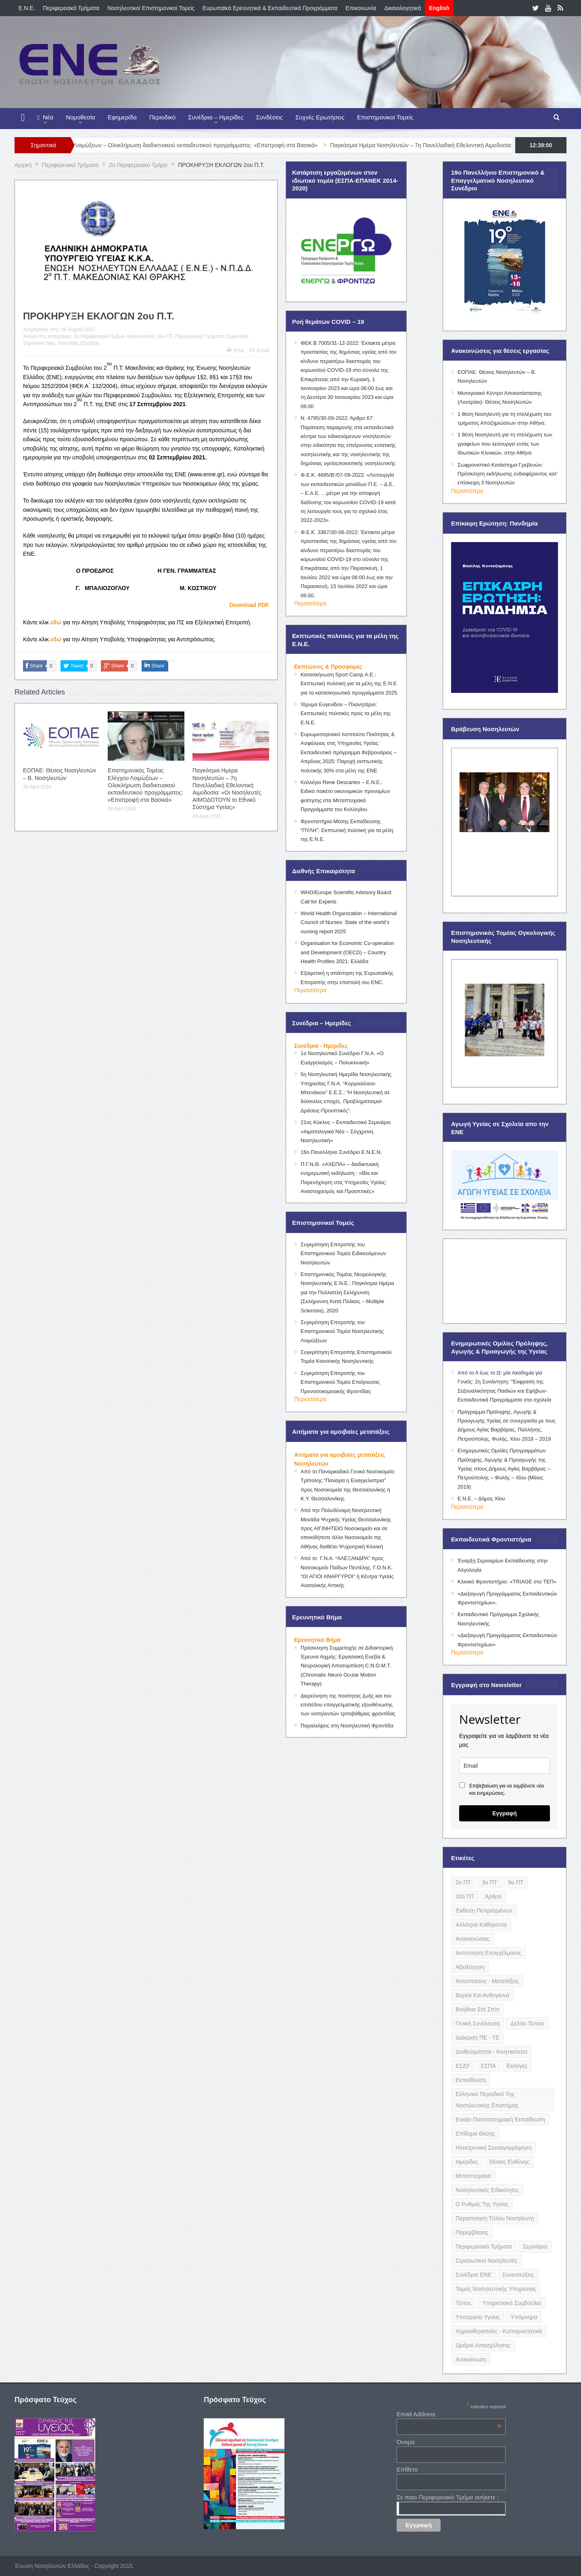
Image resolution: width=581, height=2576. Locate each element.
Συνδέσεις (269, 117)
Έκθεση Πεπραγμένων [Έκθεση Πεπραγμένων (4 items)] (484, 1910)
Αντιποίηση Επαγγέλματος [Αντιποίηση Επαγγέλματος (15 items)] (488, 1953)
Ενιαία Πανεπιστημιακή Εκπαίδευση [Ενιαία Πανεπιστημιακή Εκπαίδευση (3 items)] (500, 2119)
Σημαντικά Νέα (38, 343)
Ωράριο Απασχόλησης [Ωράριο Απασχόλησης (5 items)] (483, 2345)
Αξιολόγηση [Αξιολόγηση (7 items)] (470, 1967)
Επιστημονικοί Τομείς (385, 117)
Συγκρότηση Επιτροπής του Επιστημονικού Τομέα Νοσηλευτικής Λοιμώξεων (342, 1331)
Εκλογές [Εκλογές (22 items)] (517, 2066)
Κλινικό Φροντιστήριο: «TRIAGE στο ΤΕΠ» (507, 1582)
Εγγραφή (504, 1813)
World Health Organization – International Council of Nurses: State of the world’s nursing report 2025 (349, 922)
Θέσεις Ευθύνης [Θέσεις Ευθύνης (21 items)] (509, 2162)
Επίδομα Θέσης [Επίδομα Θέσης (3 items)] (475, 2133)
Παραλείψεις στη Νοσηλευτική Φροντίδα (347, 1726)
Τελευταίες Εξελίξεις (78, 343)
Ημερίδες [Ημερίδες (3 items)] (467, 2162)
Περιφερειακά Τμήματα (71, 8)
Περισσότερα (310, 603)
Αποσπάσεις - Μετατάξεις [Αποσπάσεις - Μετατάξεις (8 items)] (487, 1981)
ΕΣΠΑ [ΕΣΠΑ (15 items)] (488, 2066)
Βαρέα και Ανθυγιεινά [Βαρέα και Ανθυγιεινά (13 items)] (482, 1995)
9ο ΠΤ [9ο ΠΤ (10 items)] (515, 1882)
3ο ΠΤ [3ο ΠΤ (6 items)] (489, 1882)
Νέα (45, 117)
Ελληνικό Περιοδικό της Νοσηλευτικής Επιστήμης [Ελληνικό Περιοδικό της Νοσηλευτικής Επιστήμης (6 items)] (487, 2100)
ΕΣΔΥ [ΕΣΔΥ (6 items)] (463, 2066)
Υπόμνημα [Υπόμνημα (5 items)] (524, 2317)
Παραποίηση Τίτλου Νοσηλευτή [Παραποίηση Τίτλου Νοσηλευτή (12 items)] (495, 2218)
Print (235, 350)
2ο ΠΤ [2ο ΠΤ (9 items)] (463, 1882)
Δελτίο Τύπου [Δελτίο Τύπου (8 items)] (527, 2023)
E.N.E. (27, 8)
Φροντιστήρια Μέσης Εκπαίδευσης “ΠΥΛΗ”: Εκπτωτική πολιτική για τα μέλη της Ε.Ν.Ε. (347, 830)
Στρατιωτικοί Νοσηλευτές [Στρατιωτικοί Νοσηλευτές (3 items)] (486, 2260)
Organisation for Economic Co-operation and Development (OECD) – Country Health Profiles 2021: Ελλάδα (347, 952)
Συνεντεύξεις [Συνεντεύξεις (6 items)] (518, 2274)
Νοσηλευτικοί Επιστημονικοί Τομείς (150, 8)
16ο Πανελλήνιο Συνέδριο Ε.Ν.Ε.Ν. (341, 1152)
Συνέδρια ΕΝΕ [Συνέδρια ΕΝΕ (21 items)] (473, 2274)
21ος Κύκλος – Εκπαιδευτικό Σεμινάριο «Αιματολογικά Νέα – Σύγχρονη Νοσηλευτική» (346, 1131)
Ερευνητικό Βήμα (317, 1640)
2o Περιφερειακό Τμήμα (99, 336)
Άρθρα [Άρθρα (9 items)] (493, 1896)
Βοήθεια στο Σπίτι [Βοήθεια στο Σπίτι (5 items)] (477, 2009)
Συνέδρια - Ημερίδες (321, 1046)
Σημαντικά (237, 336)
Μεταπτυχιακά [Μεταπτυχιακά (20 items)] (473, 2176)
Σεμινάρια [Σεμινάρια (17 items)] (535, 2246)
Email (259, 350)
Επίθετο (407, 2469)
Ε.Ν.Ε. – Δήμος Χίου (481, 1499)
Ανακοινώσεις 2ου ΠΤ (150, 336)
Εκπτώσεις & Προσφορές (328, 666)
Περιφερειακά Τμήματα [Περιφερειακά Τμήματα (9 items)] (484, 2246)
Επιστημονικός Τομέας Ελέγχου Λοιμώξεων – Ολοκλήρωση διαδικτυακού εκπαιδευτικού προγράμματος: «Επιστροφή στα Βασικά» (183, 145)
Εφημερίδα (122, 117)
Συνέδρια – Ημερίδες (216, 117)
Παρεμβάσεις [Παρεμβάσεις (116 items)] (472, 2232)
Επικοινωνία (361, 8)
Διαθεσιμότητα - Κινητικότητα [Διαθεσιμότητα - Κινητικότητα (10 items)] (491, 2051)
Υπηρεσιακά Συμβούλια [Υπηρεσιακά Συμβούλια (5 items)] (511, 2303)
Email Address (449, 2414)
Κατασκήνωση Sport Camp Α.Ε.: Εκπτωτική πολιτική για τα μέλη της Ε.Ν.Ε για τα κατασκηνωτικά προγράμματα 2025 (349, 684)
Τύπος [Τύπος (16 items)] (463, 2303)
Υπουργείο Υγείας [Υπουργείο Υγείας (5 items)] (478, 2317)
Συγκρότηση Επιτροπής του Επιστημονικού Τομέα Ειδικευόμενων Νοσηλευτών (343, 1253)
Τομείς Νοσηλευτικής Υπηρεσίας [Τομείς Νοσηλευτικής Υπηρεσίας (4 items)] (496, 2289)
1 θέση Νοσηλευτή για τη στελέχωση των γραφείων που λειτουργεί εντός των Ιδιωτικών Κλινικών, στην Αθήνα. (505, 444)
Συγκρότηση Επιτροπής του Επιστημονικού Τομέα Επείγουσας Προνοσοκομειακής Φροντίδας (340, 1382)
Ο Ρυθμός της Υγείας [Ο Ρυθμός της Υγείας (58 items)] (482, 2204)
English (439, 8)
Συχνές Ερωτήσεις (320, 117)
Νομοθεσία (80, 117)
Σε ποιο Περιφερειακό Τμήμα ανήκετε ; (448, 2497)
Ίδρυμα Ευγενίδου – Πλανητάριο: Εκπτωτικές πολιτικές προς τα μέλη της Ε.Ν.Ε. (346, 713)
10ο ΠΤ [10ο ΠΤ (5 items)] (465, 1896)
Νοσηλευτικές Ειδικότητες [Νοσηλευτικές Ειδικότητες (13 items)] (487, 2190)
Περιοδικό (162, 117)
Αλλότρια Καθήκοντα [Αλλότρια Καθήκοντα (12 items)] (481, 1924)
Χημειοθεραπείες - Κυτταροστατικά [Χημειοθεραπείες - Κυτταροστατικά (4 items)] (499, 2331)
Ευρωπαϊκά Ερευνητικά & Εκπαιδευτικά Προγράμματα (270, 8)
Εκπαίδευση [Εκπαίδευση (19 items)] (471, 2080)
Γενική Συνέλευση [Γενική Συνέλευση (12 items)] (478, 2023)
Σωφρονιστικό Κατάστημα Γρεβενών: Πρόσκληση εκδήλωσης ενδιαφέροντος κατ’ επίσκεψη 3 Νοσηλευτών (508, 474)
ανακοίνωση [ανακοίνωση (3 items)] (471, 2359)
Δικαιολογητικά (403, 8)
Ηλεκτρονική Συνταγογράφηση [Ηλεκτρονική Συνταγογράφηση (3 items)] (493, 2147)
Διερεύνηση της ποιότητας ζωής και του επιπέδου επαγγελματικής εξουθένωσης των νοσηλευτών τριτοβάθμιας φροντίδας (348, 1705)
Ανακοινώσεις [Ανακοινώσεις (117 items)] (473, 1939)
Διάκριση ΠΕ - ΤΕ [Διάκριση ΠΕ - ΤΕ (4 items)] (477, 2037)
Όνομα (406, 2441)
